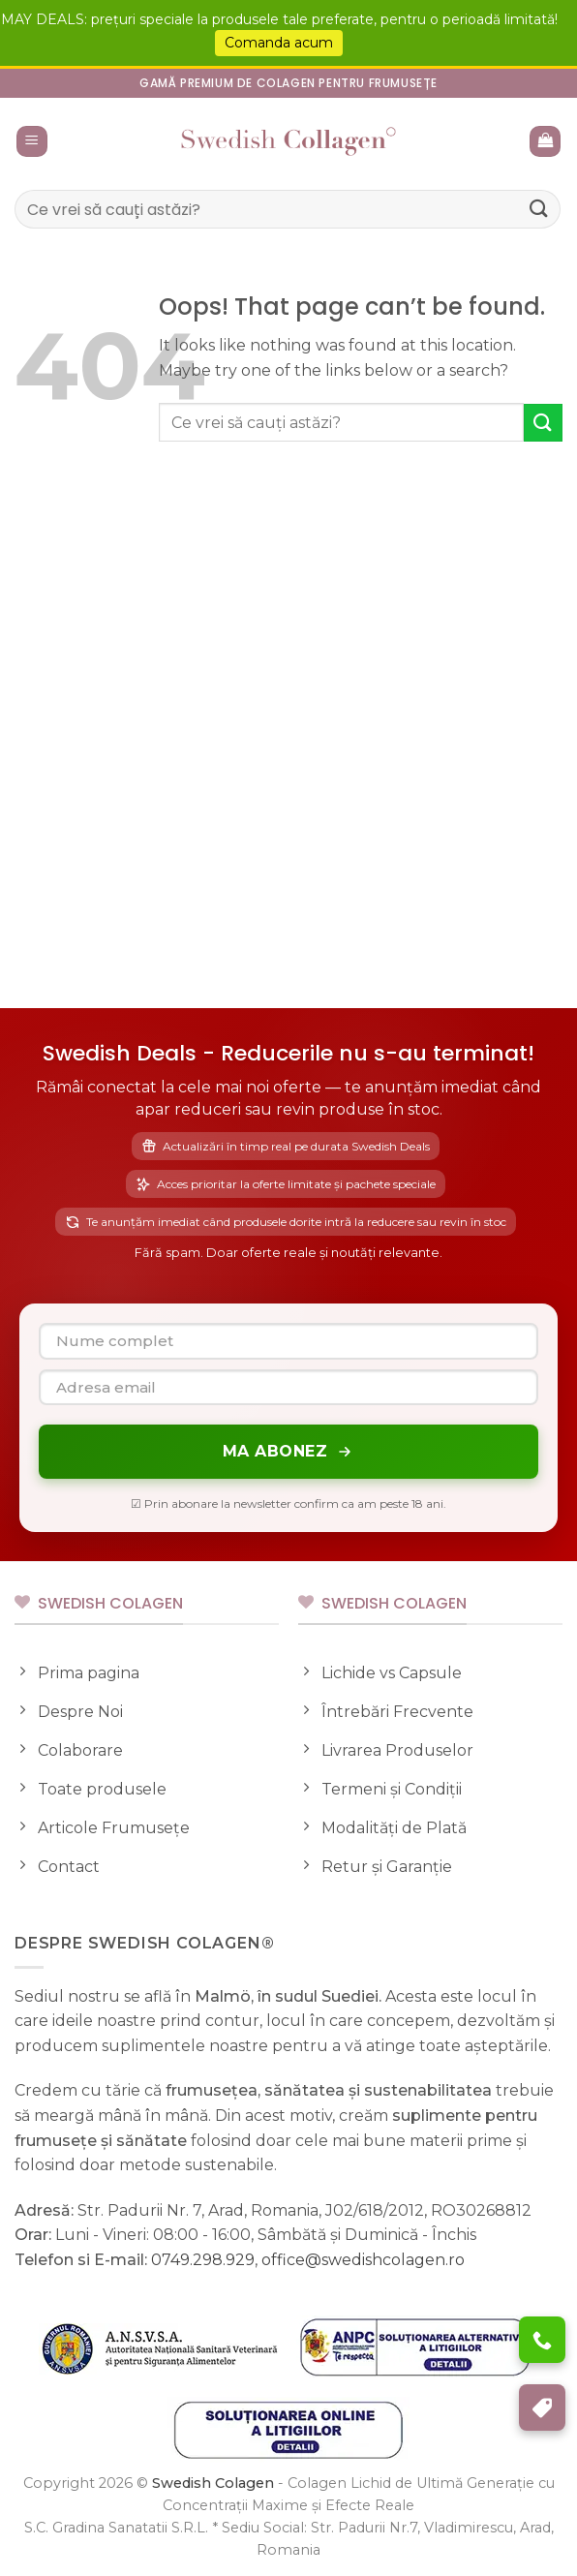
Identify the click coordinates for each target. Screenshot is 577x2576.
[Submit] (539, 209)
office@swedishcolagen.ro (363, 2260)
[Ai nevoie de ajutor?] (542, 2339)
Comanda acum (279, 42)
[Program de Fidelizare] (542, 2407)
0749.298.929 (203, 2260)
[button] (31, 142)
